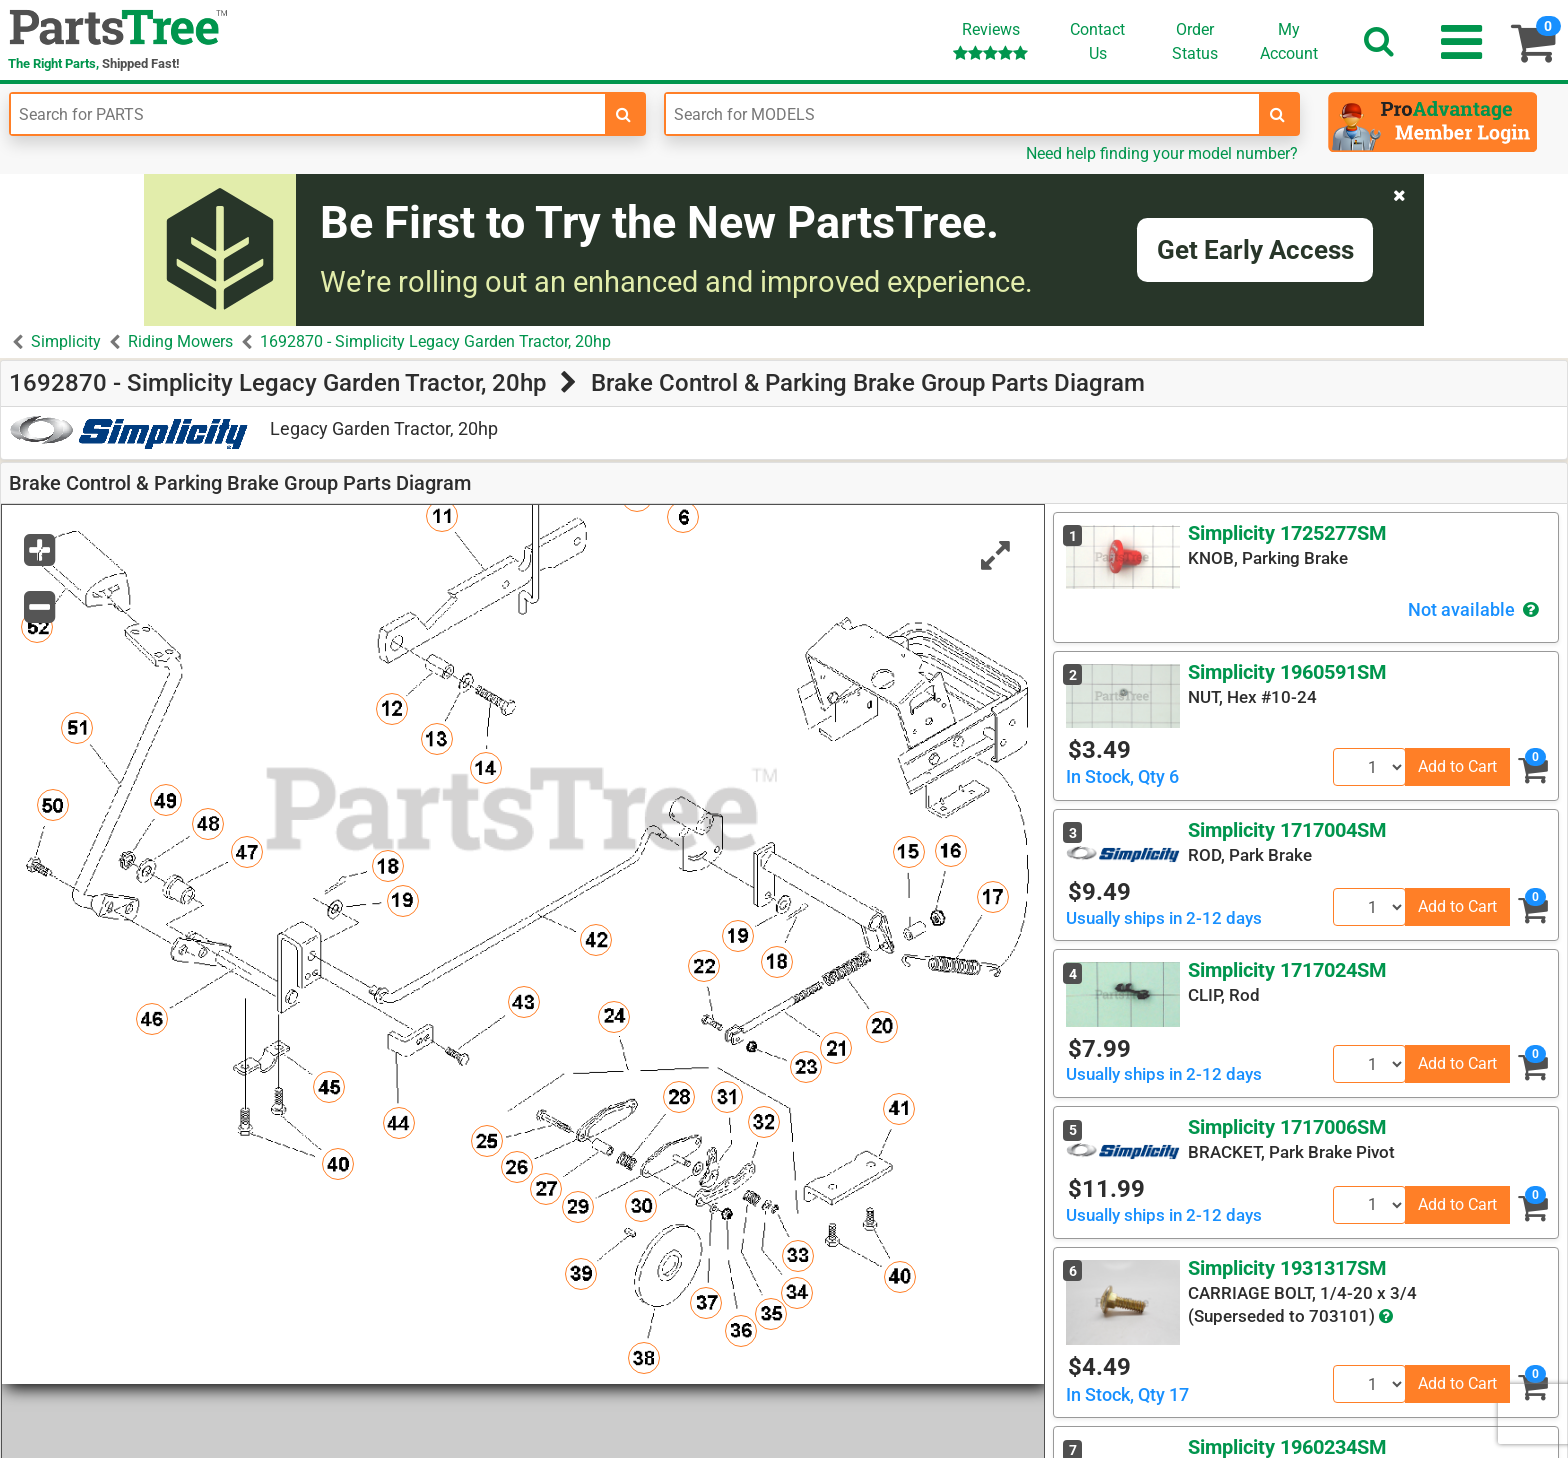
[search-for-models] (1278, 114)
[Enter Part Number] (308, 114)
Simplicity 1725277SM (1287, 533)
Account (1289, 41)
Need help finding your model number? (1162, 153)
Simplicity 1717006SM (1287, 1127)
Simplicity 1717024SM (1287, 970)
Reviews (990, 40)
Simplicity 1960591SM (1287, 672)
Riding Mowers (180, 341)
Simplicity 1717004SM (1287, 830)
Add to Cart (1457, 766)
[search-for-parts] (624, 114)
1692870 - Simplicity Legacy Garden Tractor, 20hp (435, 341)
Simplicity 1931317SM (1287, 1268)
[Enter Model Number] (963, 114)
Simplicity (66, 341)
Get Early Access (1255, 250)
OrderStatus (1195, 41)
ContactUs (1097, 41)
